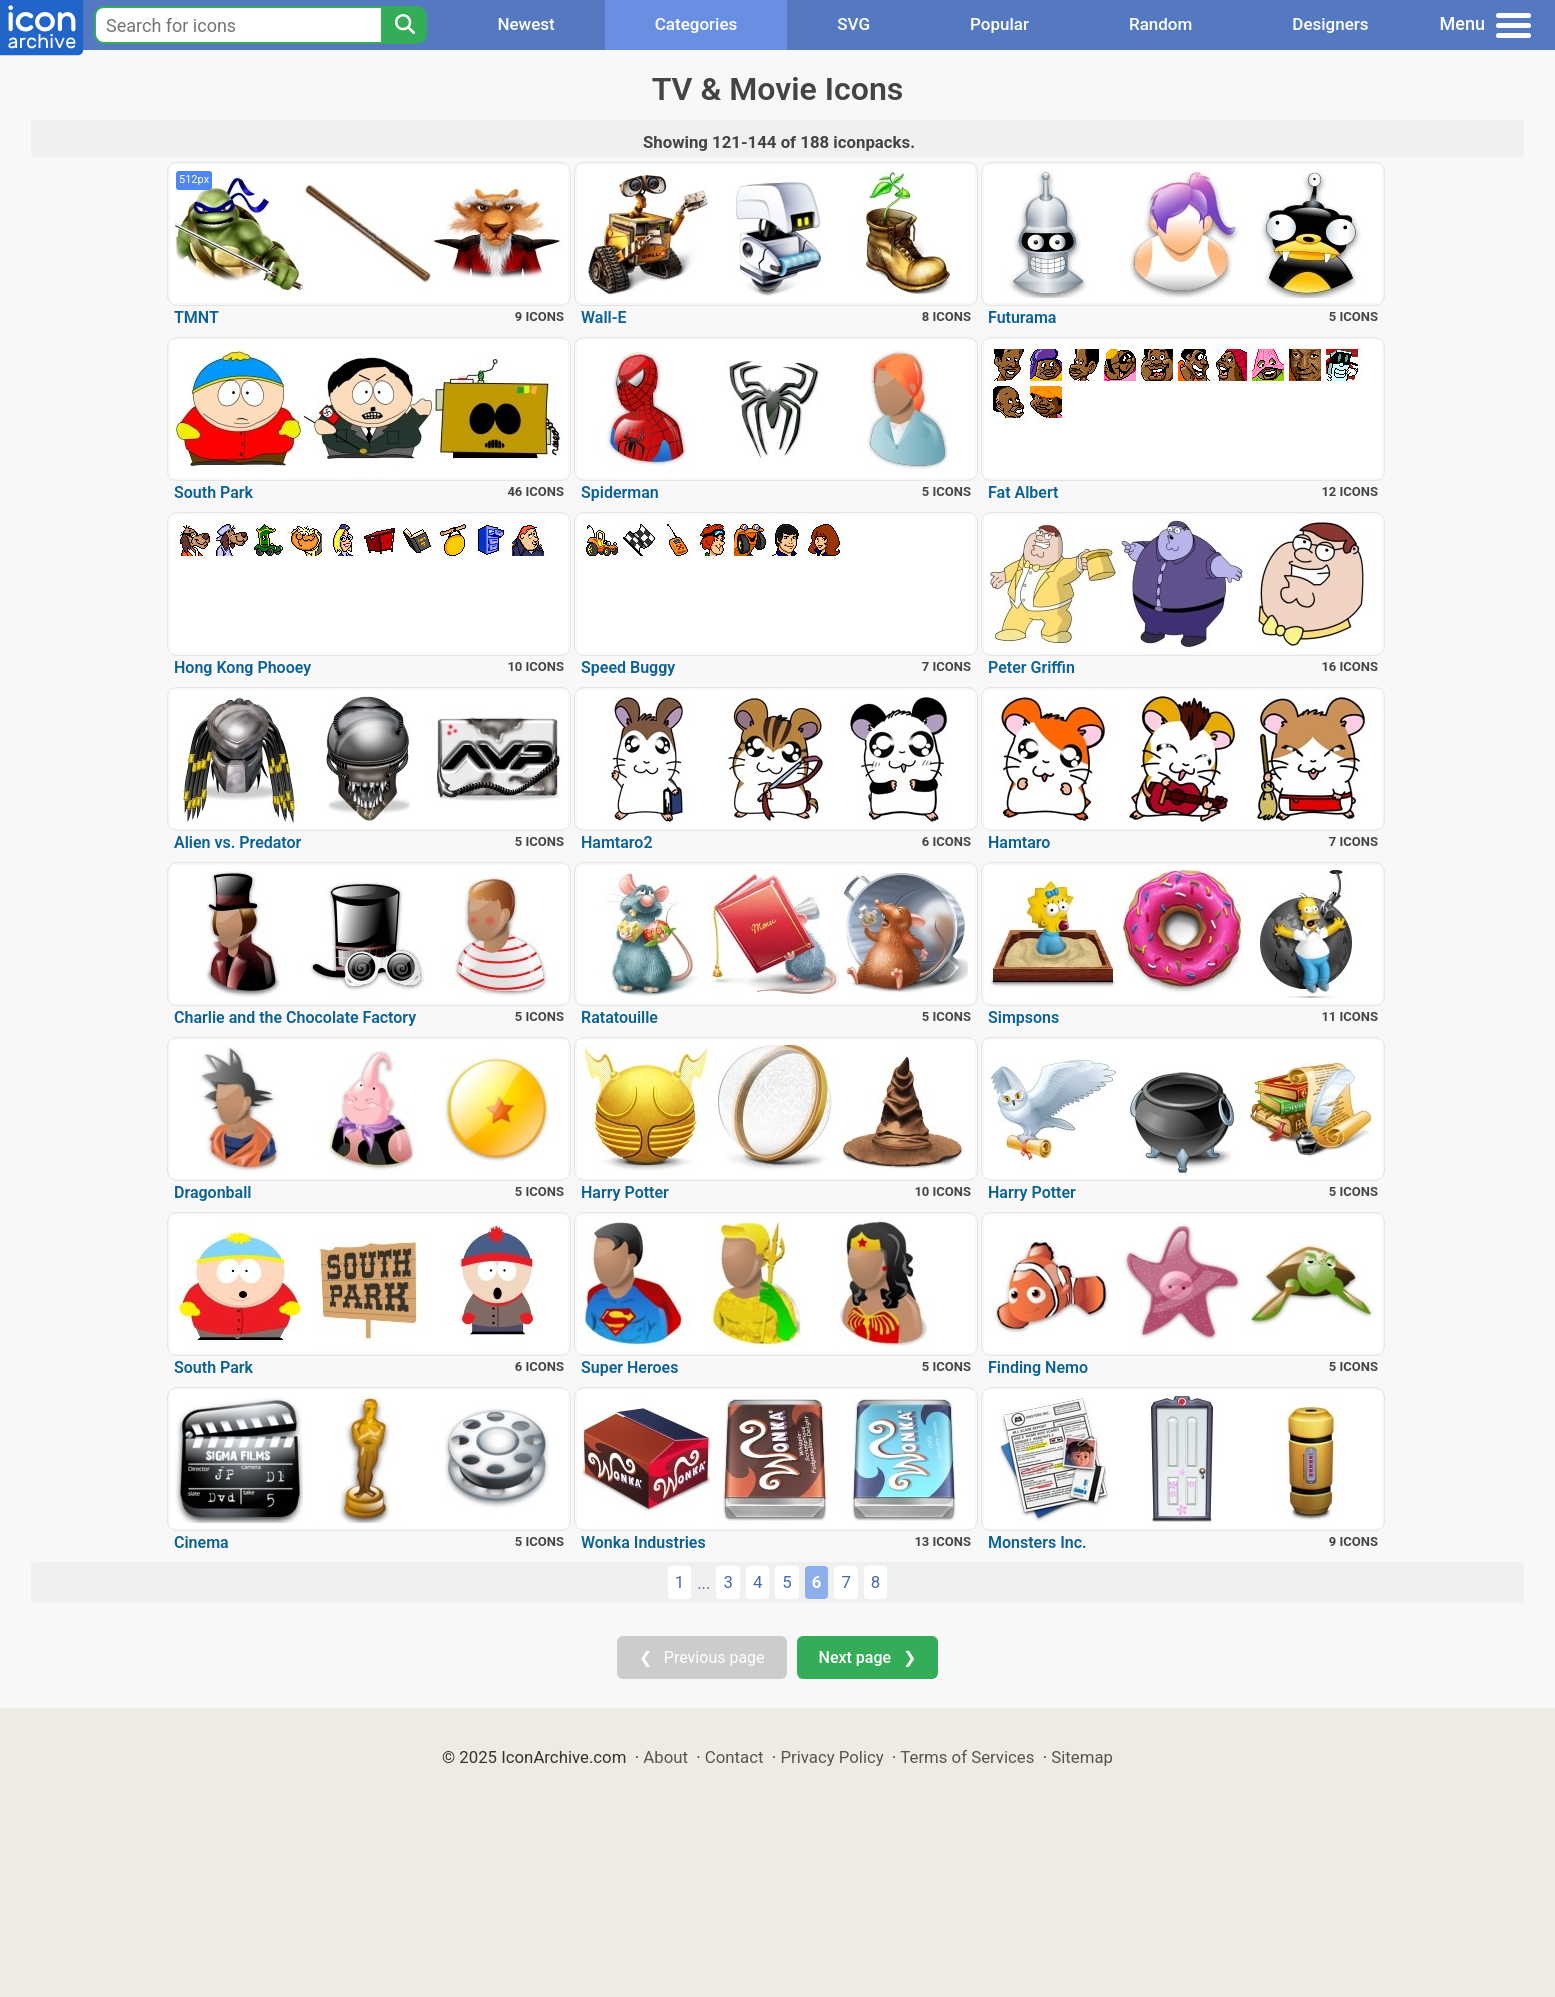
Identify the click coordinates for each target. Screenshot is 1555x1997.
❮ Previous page (702, 1657)
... (703, 1583)
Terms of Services (967, 1757)
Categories (696, 24)
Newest (525, 24)
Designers (1330, 24)
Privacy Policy (831, 1757)
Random (1160, 24)
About (665, 1757)
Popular (999, 24)
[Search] (404, 25)
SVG (853, 24)
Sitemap (1082, 1757)
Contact (734, 1757)
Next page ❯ (867, 1657)
